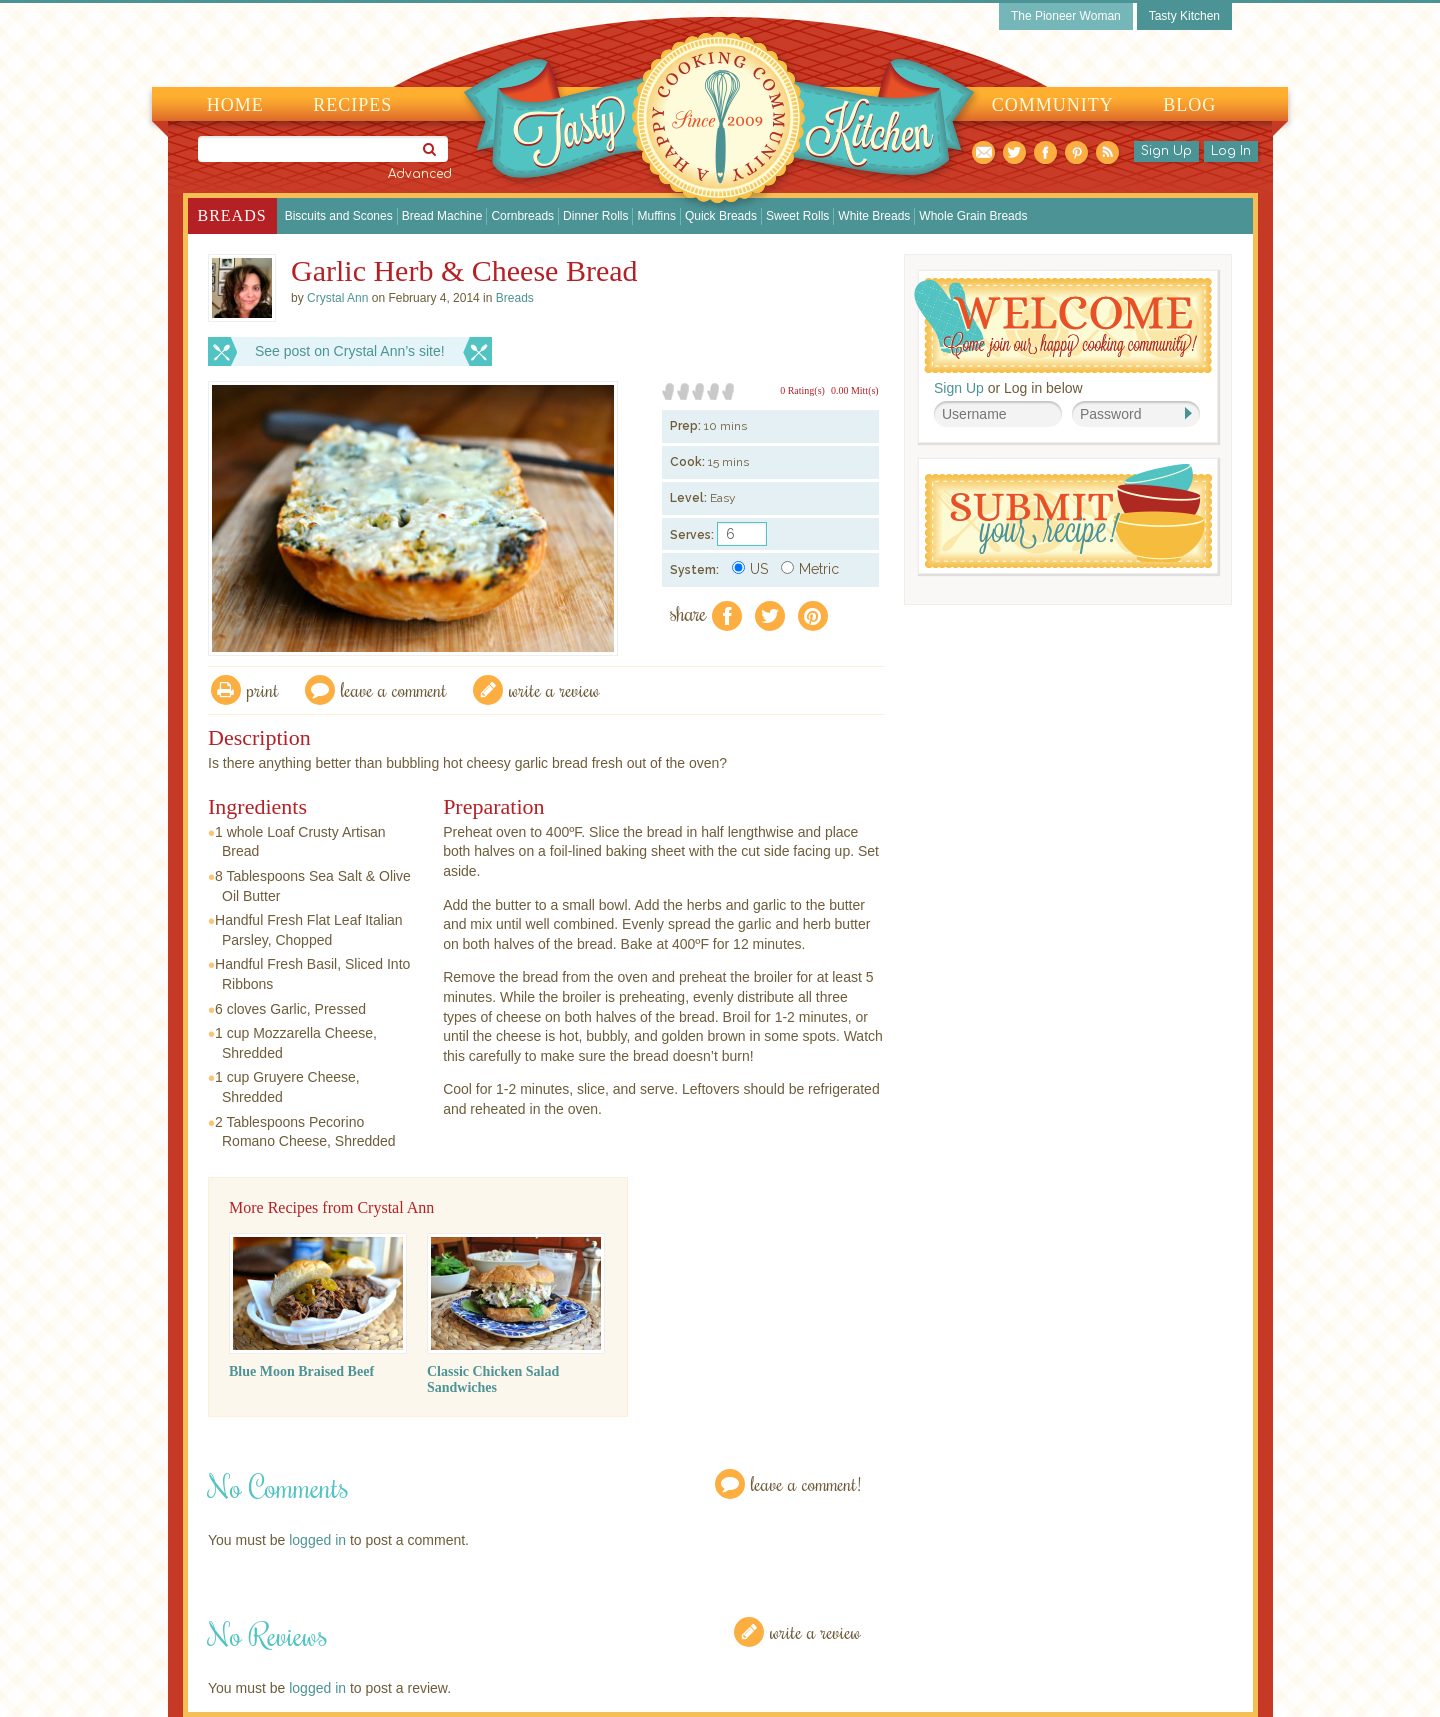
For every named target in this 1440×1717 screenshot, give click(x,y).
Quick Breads (721, 216)
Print (263, 689)
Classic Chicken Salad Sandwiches (493, 1379)
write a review (554, 689)
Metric (810, 569)
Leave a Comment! (806, 1483)
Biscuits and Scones (339, 216)
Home (235, 105)
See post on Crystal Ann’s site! (350, 351)
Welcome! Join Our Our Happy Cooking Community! (1063, 325)
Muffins (656, 216)
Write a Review (815, 1631)
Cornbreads (522, 216)
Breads (232, 215)
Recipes (352, 105)
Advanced (420, 174)
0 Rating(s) (802, 390)
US (750, 569)
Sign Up (1166, 151)
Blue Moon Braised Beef (301, 1371)
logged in (317, 1540)
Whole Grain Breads (973, 216)
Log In (1231, 151)
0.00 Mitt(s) (855, 390)
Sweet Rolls (797, 216)
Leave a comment (394, 689)
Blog (1189, 105)
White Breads (874, 216)
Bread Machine (442, 216)
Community (1053, 105)
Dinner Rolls (595, 216)
